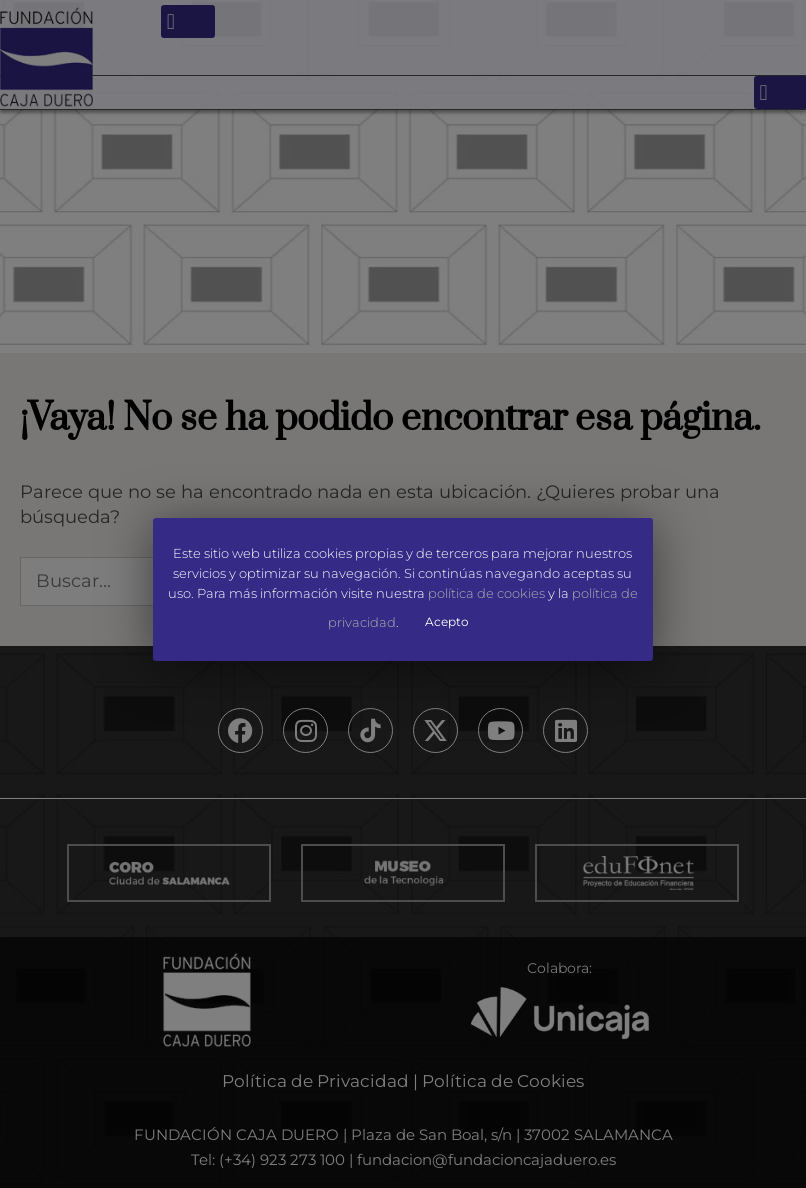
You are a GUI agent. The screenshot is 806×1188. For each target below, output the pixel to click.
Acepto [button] (448, 620)
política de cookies (486, 593)
